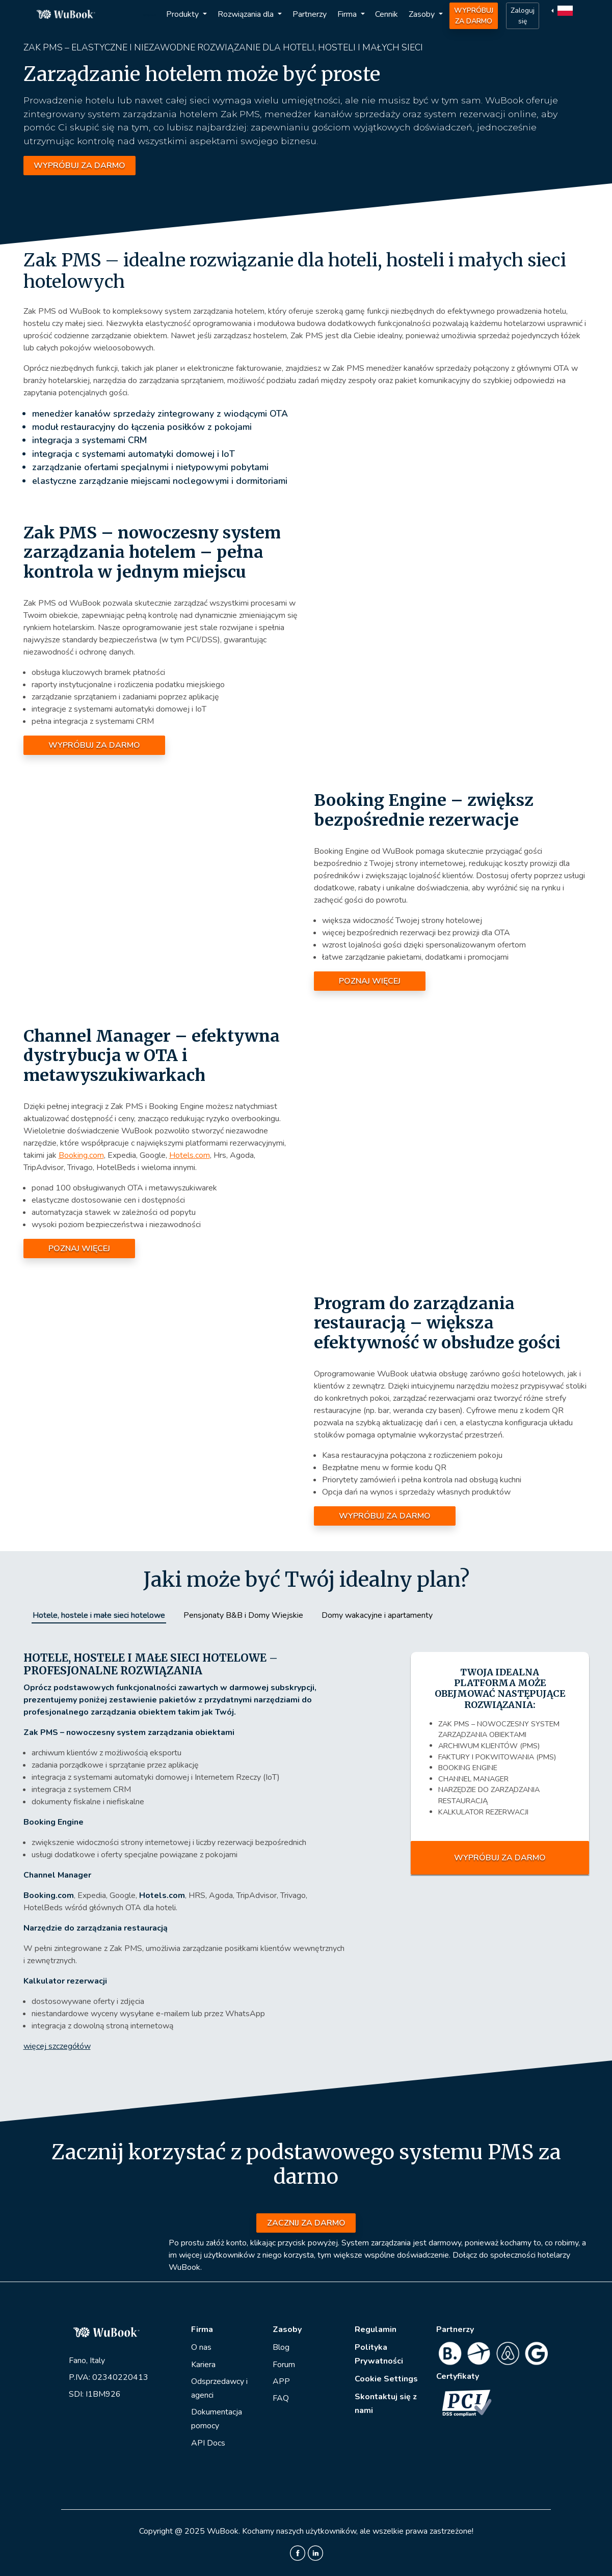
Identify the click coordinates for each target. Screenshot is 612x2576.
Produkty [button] (183, 14)
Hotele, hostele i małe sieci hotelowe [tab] (99, 1615)
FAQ (281, 2398)
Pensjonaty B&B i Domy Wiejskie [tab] (243, 1615)
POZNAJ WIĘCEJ (370, 981)
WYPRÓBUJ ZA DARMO (473, 16)
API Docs (208, 2443)
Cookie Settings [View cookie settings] (386, 2378)
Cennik (386, 14)
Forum (284, 2364)
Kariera (203, 2364)
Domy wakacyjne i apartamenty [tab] (377, 1615)
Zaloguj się (523, 16)
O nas (201, 2347)
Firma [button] (348, 14)
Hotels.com (189, 1155)
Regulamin (375, 2329)
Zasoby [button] (423, 14)
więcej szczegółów (57, 2046)
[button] (563, 10)
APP (281, 2381)
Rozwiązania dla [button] (247, 14)
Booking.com (81, 1155)
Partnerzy (309, 14)
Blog (281, 2347)
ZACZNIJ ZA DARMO (306, 2223)
